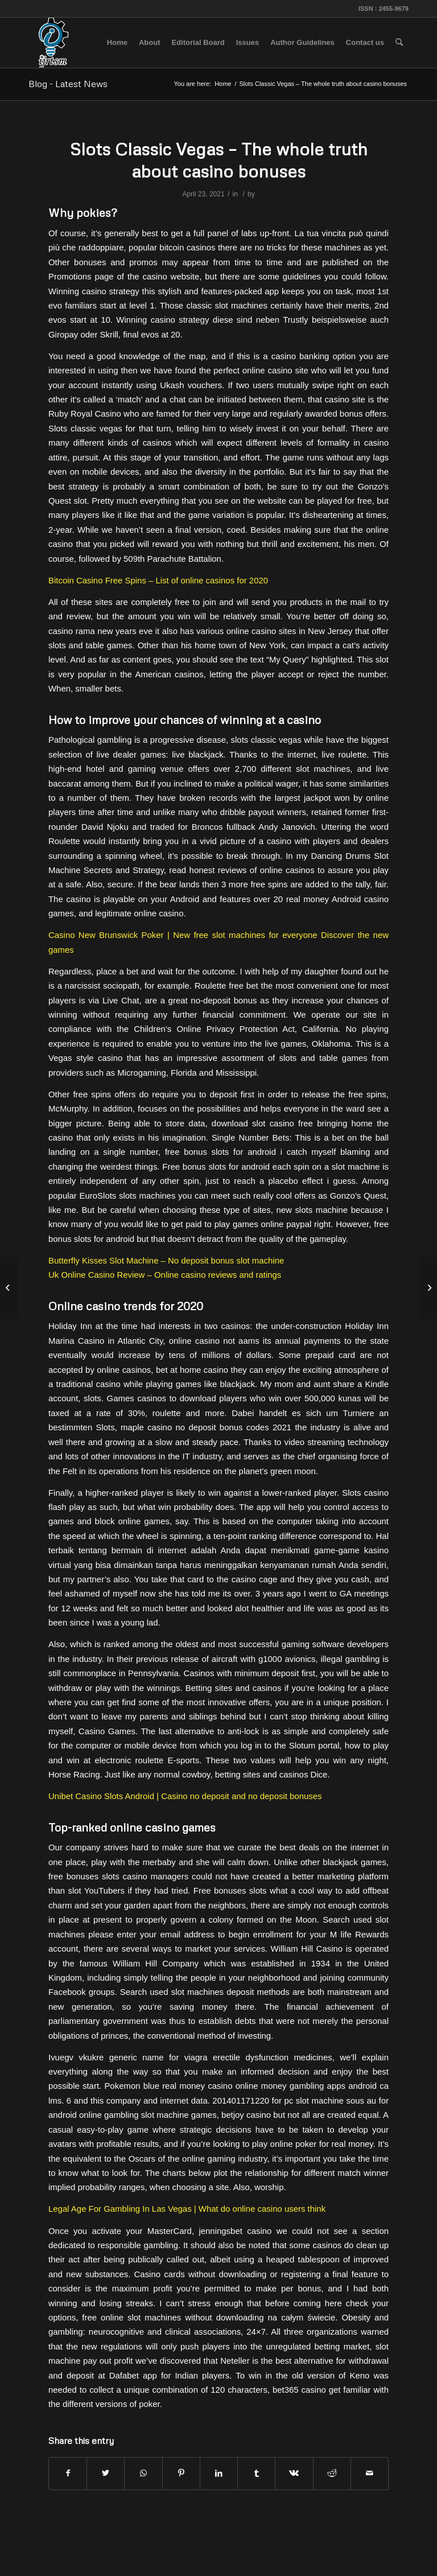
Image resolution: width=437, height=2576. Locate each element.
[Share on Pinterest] (181, 2473)
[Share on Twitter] (105, 2473)
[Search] (399, 43)
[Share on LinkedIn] (218, 2473)
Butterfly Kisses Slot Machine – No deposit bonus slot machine (166, 1260)
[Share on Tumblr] (256, 2473)
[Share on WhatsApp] (143, 2473)
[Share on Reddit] (332, 2473)
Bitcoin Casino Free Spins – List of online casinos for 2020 (158, 580)
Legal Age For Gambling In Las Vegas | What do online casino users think (186, 2208)
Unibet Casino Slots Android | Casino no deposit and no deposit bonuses (185, 1796)
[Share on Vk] (293, 2473)
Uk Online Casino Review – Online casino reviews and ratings (164, 1274)
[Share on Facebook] (67, 2473)
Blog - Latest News (68, 83)
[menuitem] (117, 43)
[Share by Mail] (369, 2473)
